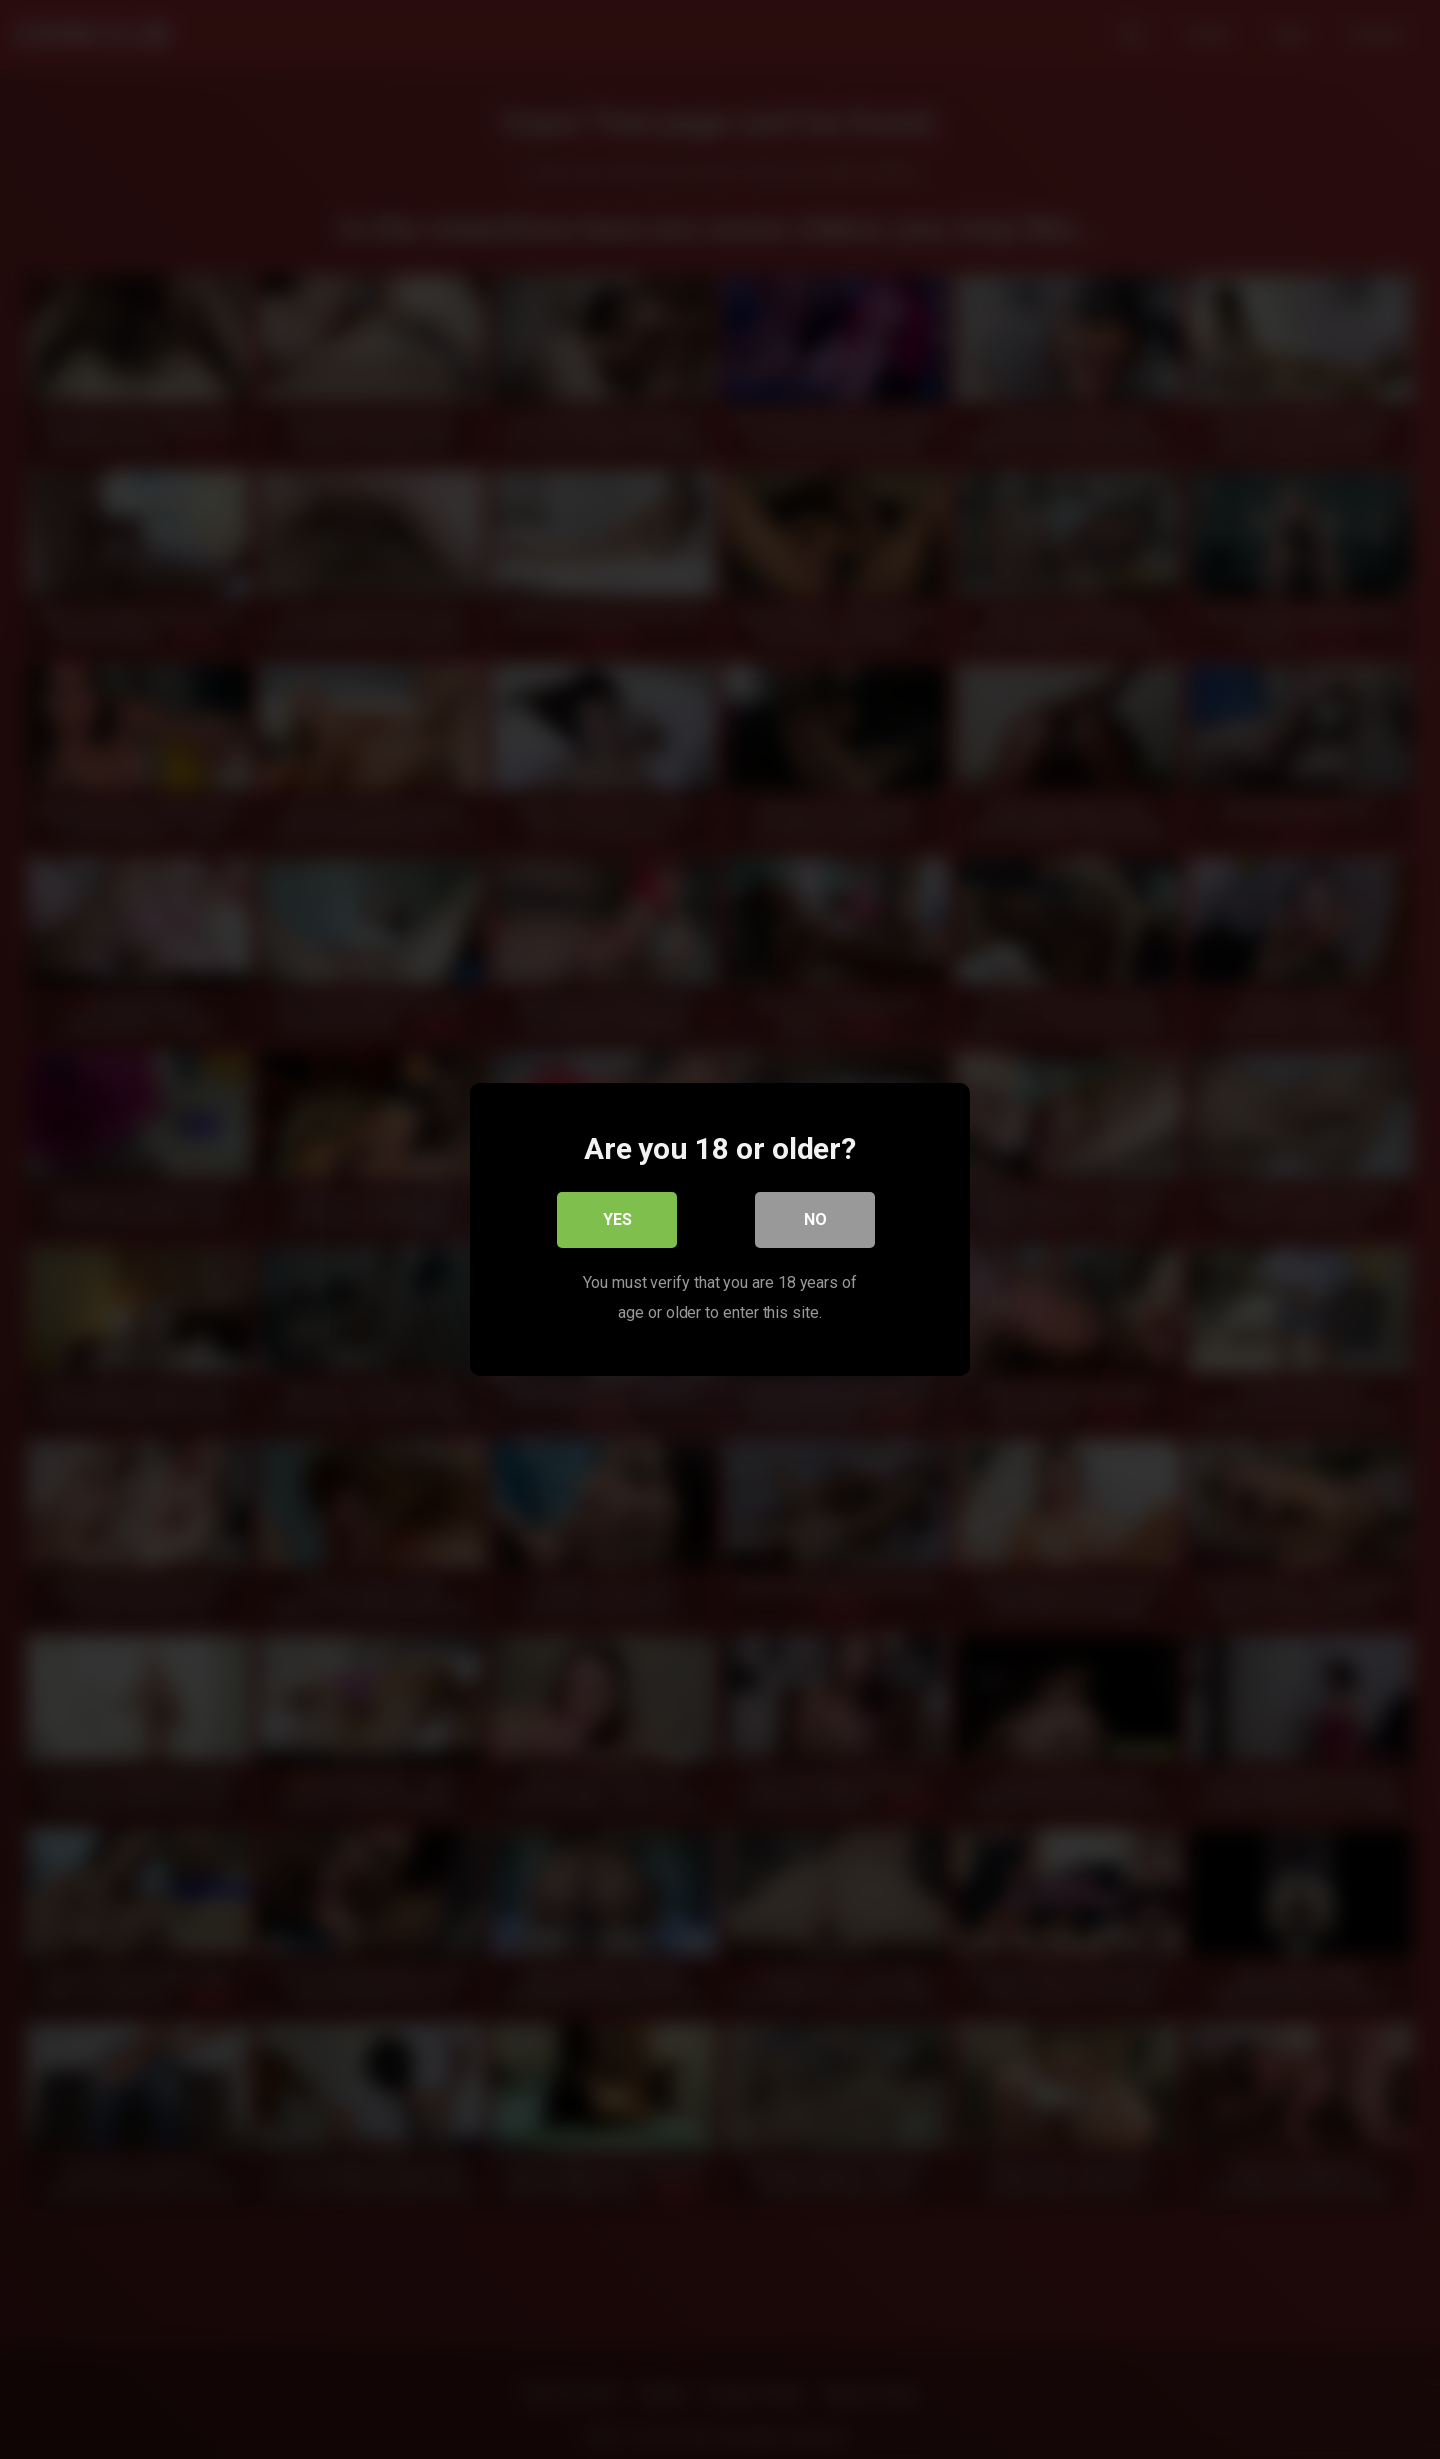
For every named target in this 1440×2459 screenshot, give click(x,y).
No (815, 1219)
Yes (617, 1219)
